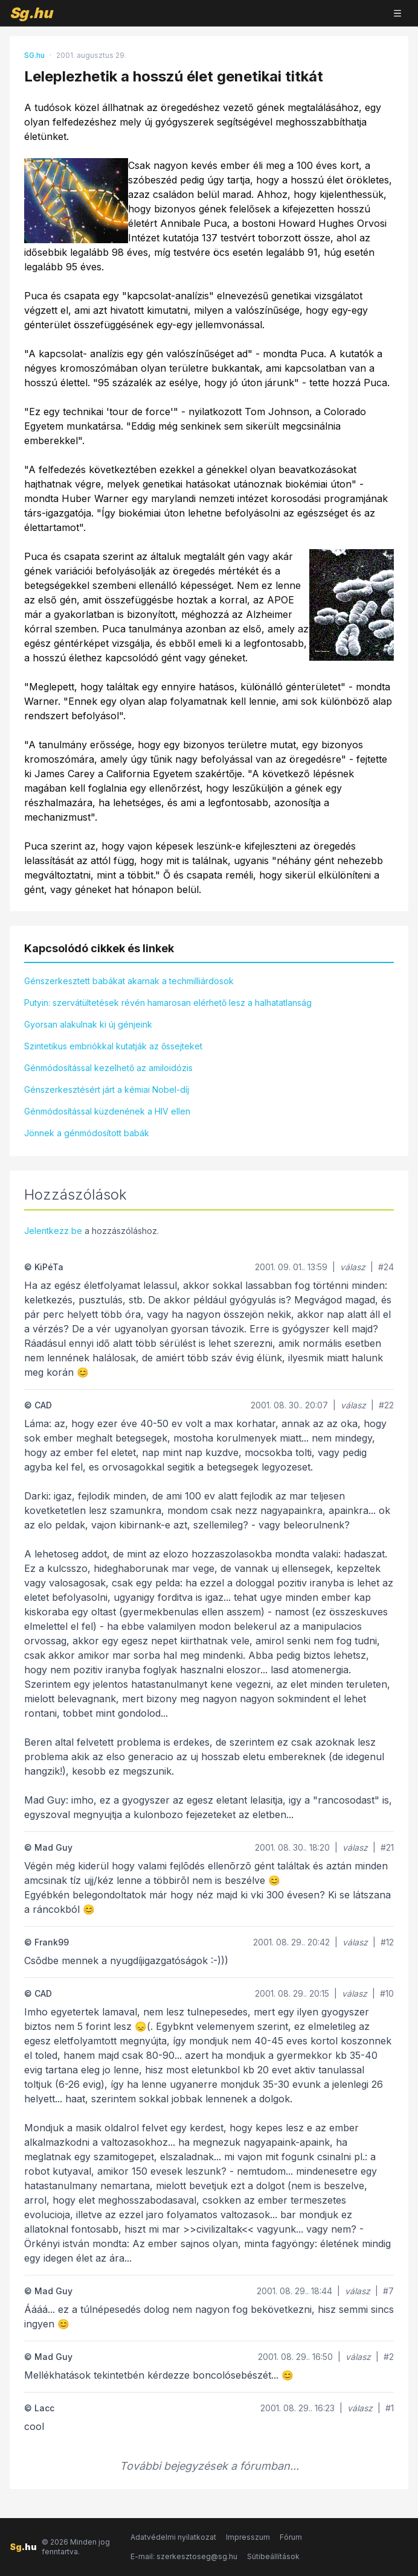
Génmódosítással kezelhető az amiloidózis (108, 1068)
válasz (352, 1267)
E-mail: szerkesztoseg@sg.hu (183, 2556)
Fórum (291, 2537)
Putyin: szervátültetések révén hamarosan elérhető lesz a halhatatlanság (168, 1002)
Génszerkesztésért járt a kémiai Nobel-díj (106, 1089)
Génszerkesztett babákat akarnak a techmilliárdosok (129, 981)
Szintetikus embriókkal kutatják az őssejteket (113, 1046)
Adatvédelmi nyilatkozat (173, 2537)
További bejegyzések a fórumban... (209, 2466)
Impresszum (248, 2537)
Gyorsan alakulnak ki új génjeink (88, 1024)
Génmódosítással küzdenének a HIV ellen (107, 1111)
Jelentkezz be (53, 1231)
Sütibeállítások (273, 2556)
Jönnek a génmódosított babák (86, 1133)
